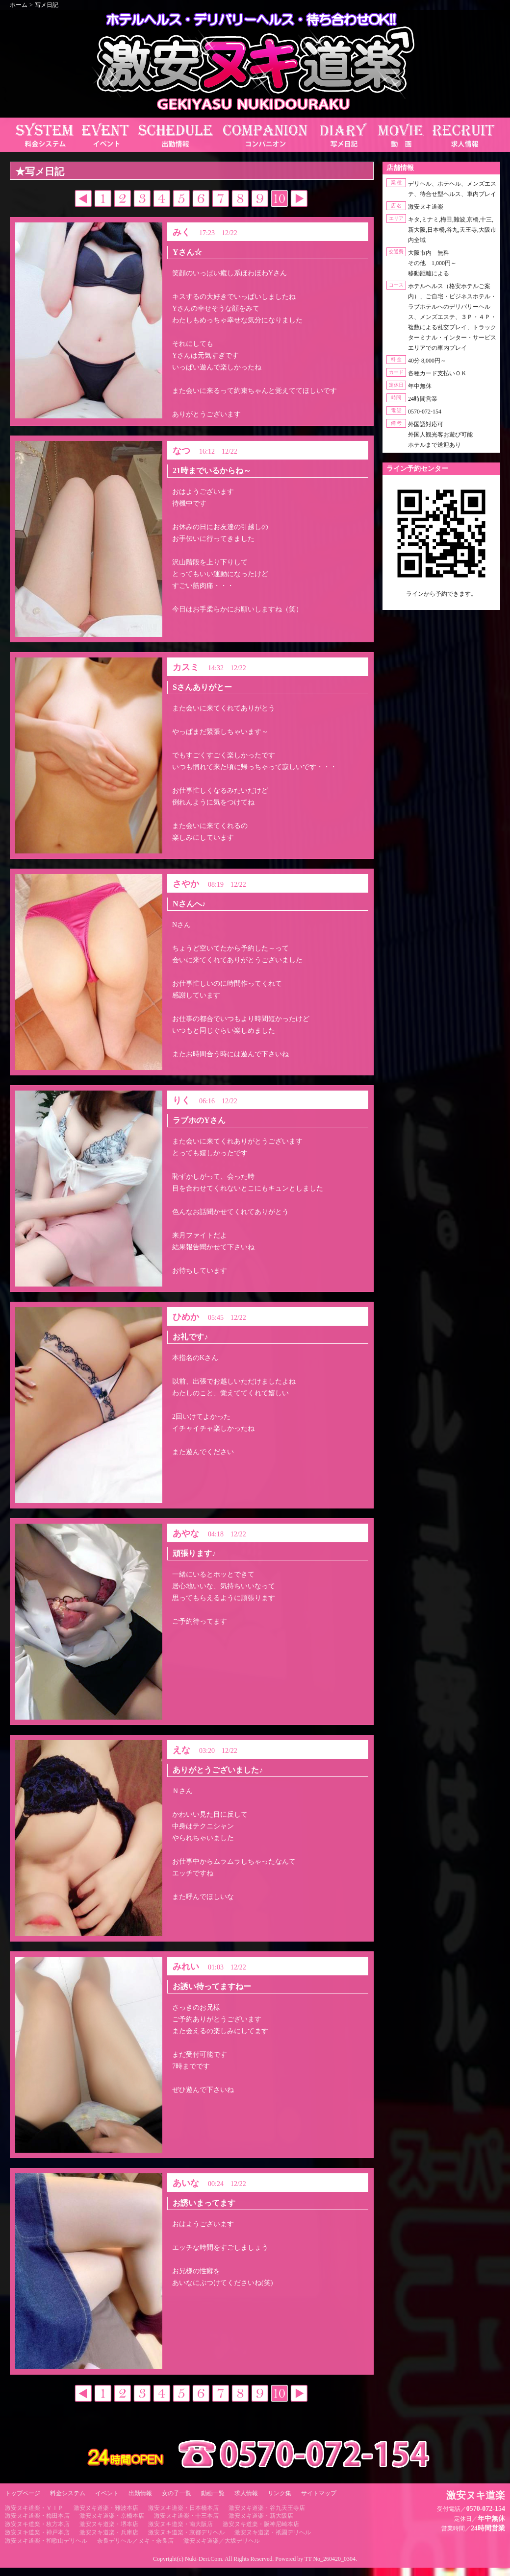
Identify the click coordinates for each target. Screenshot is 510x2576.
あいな (186, 2183)
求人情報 (246, 2493)
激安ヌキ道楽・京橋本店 (111, 2515)
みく (181, 232)
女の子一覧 (176, 2493)
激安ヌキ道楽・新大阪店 (261, 2515)
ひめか (186, 1317)
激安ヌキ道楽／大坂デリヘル (221, 2540)
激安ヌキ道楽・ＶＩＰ (34, 2507)
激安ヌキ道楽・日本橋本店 (183, 2507)
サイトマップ (318, 2493)
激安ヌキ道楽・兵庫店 (108, 2532)
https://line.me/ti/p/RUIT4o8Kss (441, 602)
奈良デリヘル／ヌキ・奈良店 (135, 2540)
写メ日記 (46, 4)
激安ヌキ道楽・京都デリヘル (186, 2532)
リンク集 (279, 2493)
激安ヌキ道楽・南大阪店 (180, 2524)
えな (181, 1750)
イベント (107, 2493)
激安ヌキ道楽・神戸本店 (37, 2532)
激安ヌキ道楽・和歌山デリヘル (46, 2540)
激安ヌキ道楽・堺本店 (108, 2524)
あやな (186, 1533)
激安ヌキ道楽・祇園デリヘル (272, 2532)
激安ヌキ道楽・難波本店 (106, 2507)
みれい (186, 1966)
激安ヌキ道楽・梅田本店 (37, 2515)
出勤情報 (140, 2493)
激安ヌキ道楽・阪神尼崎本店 (261, 2524)
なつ (181, 451)
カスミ (186, 667)
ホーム (18, 4)
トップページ (22, 2493)
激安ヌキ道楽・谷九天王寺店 (267, 2507)
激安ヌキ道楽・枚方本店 (37, 2524)
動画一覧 (213, 2493)
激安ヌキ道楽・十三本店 (186, 2515)
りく (181, 1100)
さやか (186, 884)
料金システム (67, 2493)
